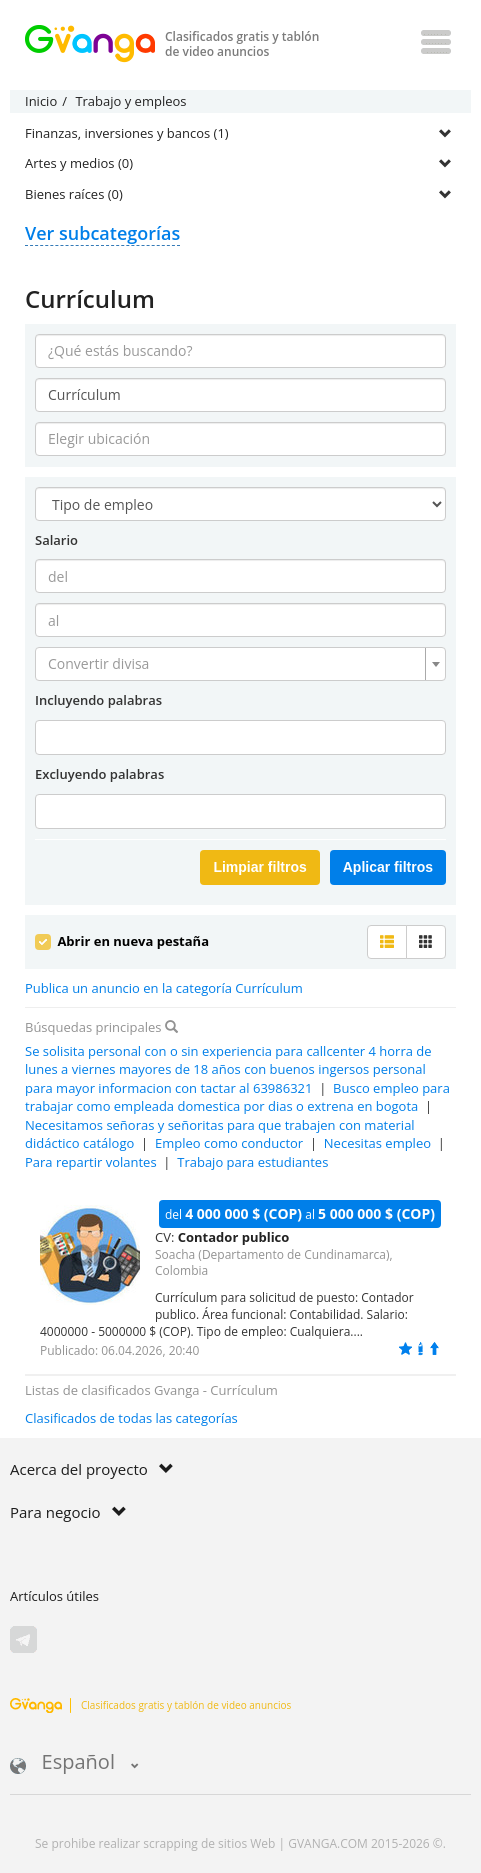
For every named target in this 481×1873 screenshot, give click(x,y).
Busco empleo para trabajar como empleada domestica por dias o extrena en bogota (237, 1097)
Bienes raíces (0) (74, 194)
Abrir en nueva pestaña (122, 941)
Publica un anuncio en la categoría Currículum (164, 988)
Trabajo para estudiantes (252, 1162)
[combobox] (240, 664)
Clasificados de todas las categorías (131, 1418)
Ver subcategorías (102, 233)
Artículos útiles (54, 1596)
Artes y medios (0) (79, 163)
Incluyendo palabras (98, 700)
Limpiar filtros (259, 867)
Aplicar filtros (388, 867)
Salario (56, 540)
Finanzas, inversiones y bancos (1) (127, 133)
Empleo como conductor (229, 1143)
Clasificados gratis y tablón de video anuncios (150, 1705)
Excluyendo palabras (99, 774)
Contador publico (234, 1237)
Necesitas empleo (377, 1143)
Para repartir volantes (91, 1162)
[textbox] (234, 664)
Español (74, 1763)
